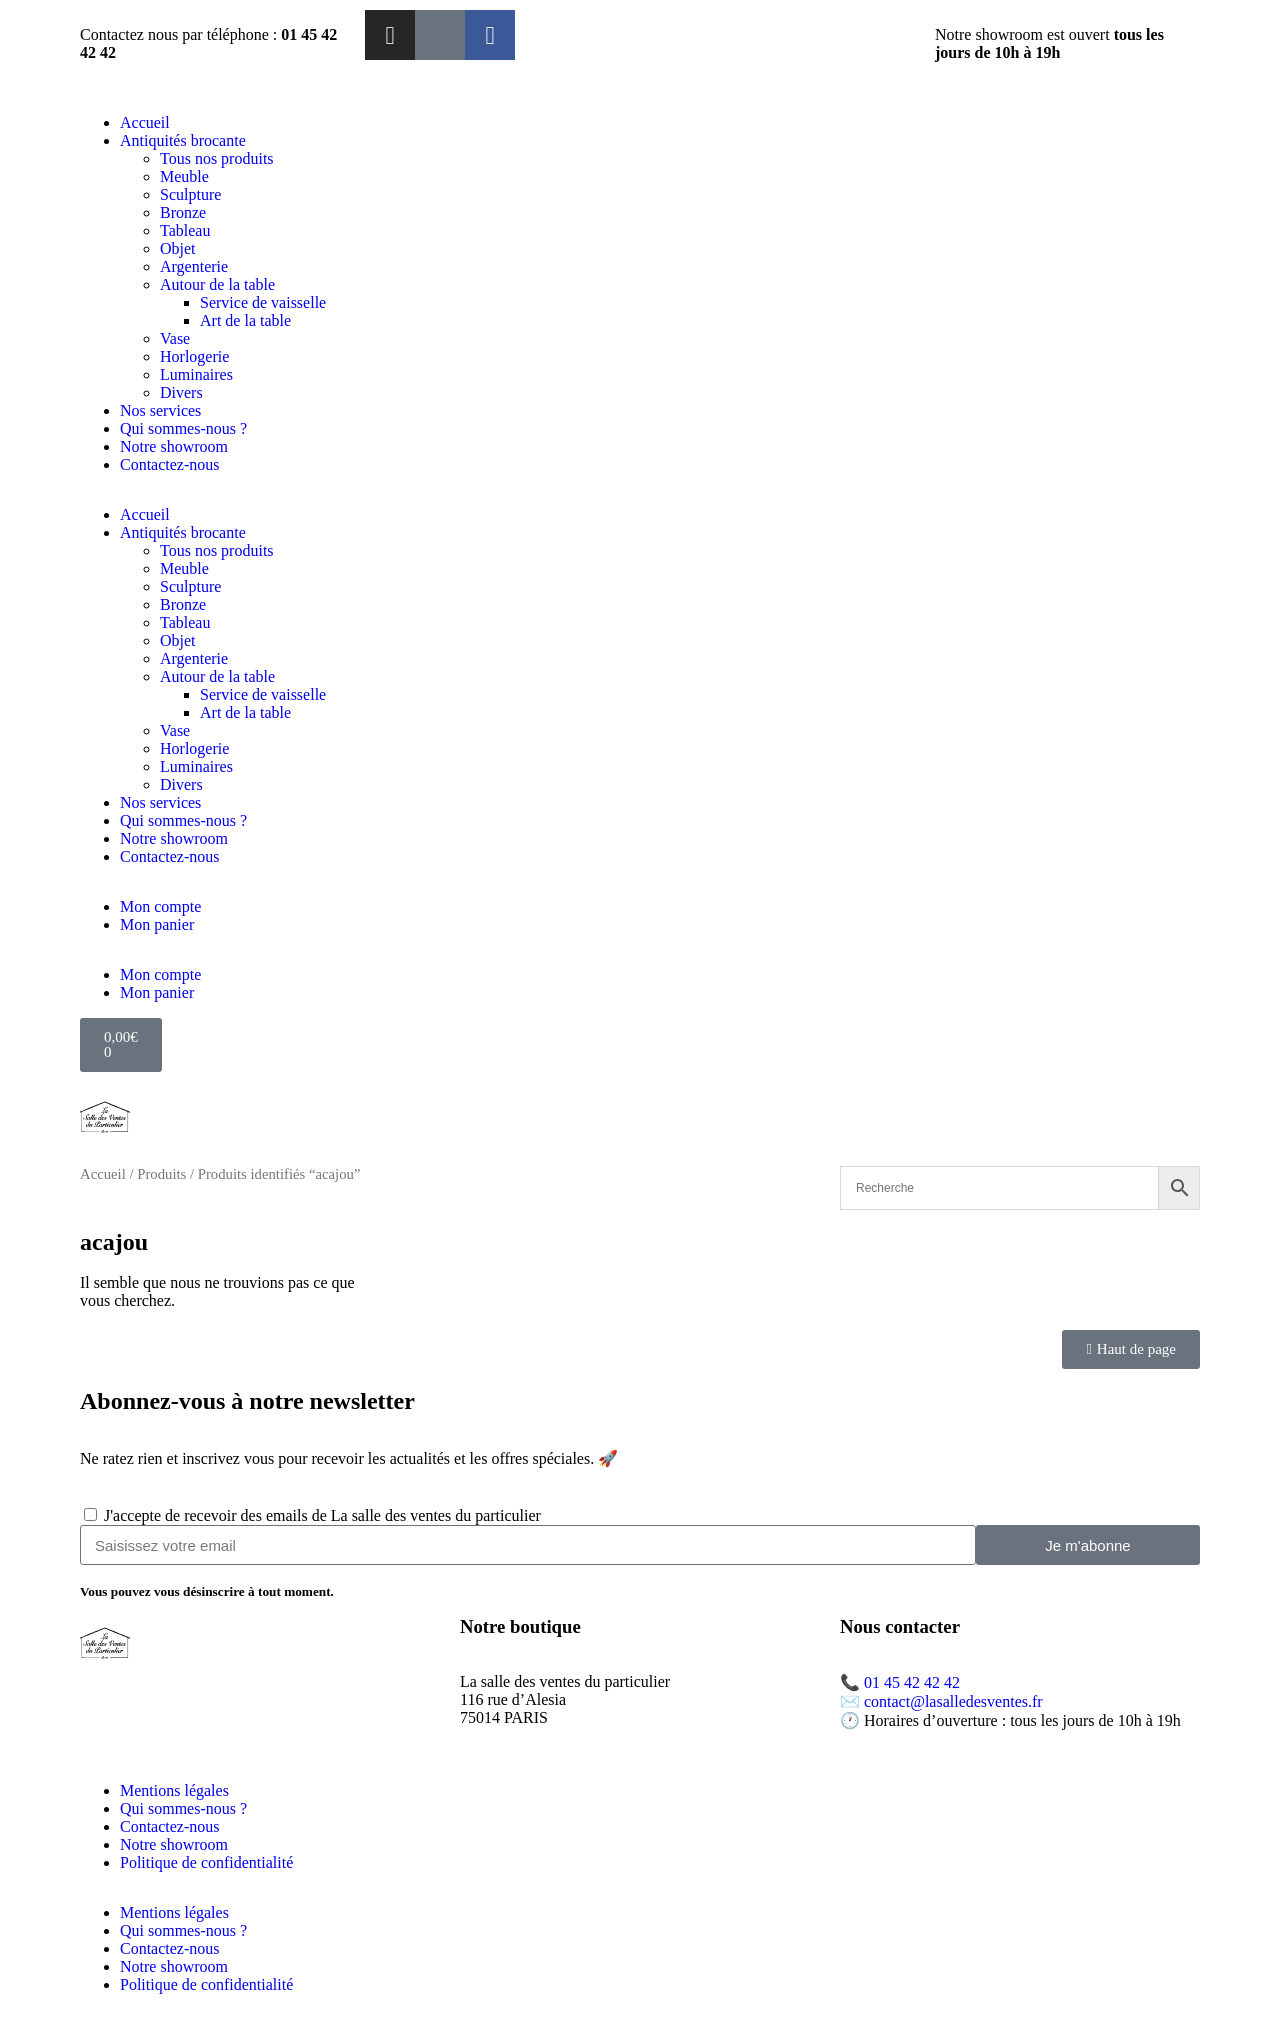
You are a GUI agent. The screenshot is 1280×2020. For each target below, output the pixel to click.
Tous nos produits (217, 158)
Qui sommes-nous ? (183, 428)
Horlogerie (194, 356)
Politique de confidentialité (206, 1862)
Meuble (184, 176)
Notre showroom (174, 446)
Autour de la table (217, 284)
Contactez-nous (170, 464)
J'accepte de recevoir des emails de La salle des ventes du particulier (322, 1515)
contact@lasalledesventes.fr (953, 1701)
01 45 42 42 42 (912, 1682)
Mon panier (157, 924)
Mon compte (160, 906)
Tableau (185, 230)
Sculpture (190, 194)
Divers (181, 392)
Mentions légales (174, 1790)
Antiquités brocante (183, 140)
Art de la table (245, 320)
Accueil (145, 122)
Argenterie (194, 266)
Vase (175, 338)
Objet (178, 248)
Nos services (160, 410)
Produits (161, 1174)
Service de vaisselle (263, 302)
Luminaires (196, 374)
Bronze (183, 212)
